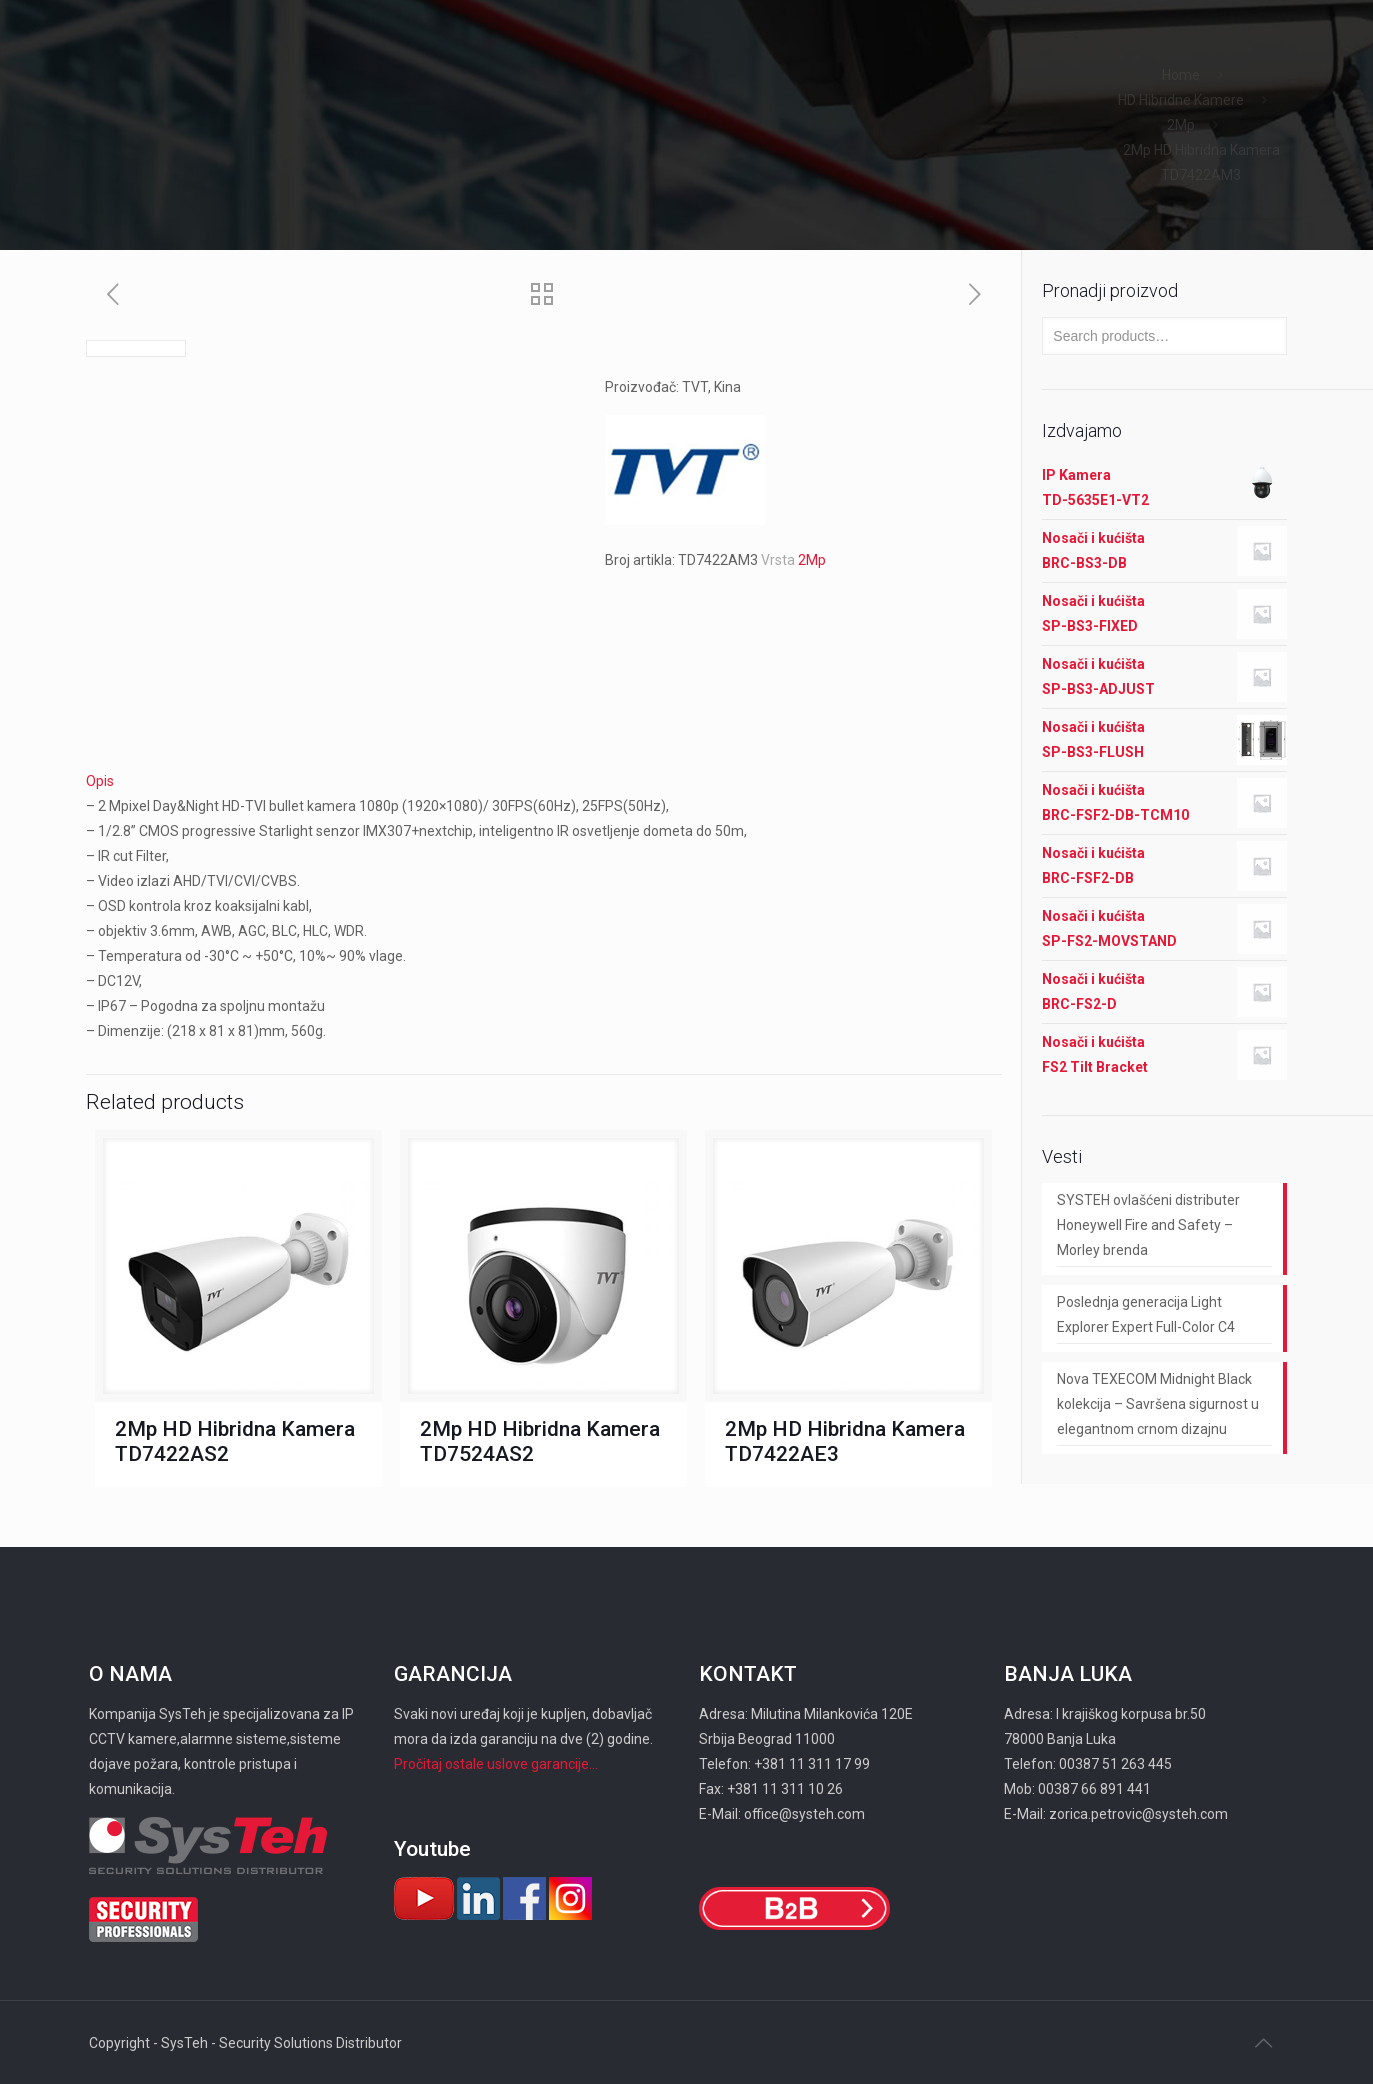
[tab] (544, 781)
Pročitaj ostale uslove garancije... (496, 1764)
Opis (100, 781)
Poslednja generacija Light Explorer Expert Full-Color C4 (1146, 1314)
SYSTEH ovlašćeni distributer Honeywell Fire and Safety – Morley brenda (1148, 1225)
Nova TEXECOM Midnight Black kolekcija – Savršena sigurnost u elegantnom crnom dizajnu (1158, 1404)
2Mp (1181, 125)
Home (1181, 75)
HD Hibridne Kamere (1181, 100)
